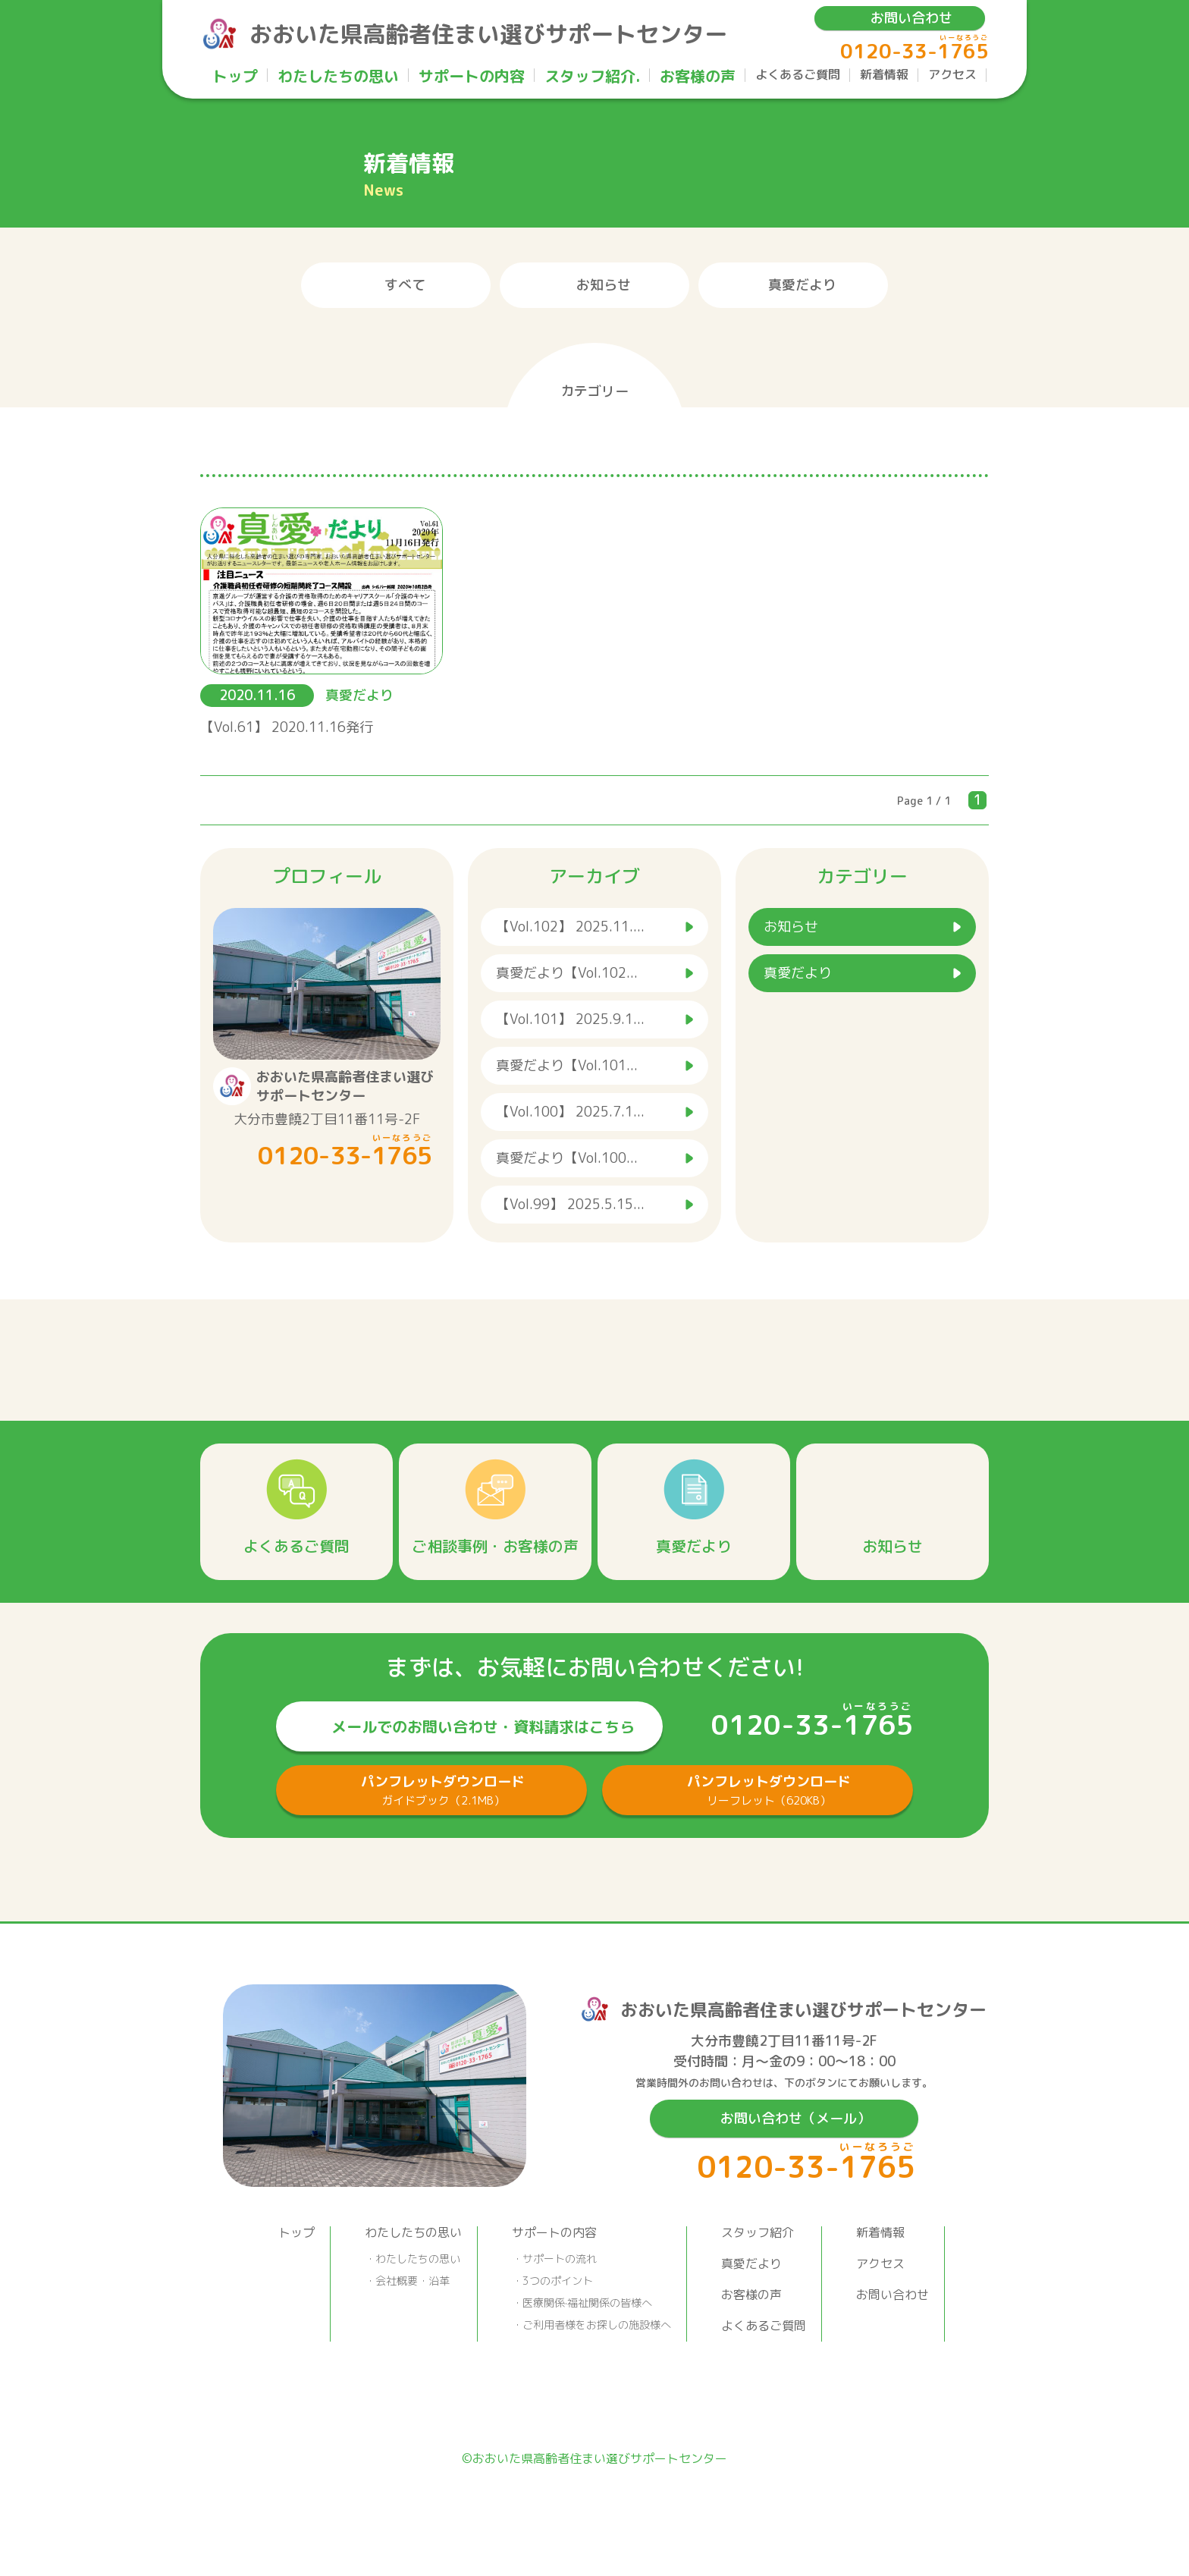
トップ (235, 77)
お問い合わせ (911, 17)
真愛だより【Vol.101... (567, 1065)
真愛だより (802, 284)
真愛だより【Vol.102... (567, 972)
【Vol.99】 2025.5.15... (570, 1204)
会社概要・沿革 (412, 2280)
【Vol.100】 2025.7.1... (570, 1111)
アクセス (952, 75)
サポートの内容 (472, 77)
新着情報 (884, 75)
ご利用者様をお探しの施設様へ (596, 2324)
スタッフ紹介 (757, 2232)
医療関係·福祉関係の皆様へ (587, 2302)
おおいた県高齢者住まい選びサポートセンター (488, 34)
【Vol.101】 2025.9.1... (570, 1019)
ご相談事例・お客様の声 (495, 1546)
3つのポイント (557, 2280)
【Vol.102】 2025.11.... (570, 926)
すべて (404, 284)
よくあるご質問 (797, 75)
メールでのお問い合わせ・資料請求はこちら (483, 1726)
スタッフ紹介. (592, 77)
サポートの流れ (559, 2258)
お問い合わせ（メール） (795, 2118)
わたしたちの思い (338, 77)
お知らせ (603, 284)
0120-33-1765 (914, 50)
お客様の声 (698, 77)
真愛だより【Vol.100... (567, 1157)
